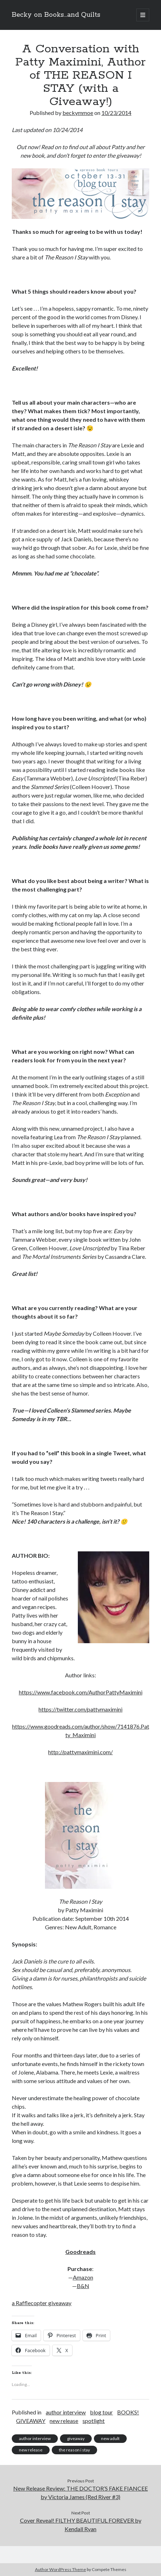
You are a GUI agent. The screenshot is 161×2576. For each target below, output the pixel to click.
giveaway (76, 2438)
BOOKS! (128, 2412)
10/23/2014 (116, 112)
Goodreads (80, 2251)
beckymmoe (77, 112)
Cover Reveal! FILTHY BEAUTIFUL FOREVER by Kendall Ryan (80, 2524)
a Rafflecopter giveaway (41, 2302)
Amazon (83, 2277)
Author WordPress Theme (60, 2569)
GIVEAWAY (30, 2420)
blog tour (101, 2412)
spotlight (93, 2420)
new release (64, 2420)
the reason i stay (74, 2450)
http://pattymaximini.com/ (80, 1752)
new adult (110, 2438)
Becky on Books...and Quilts (56, 15)
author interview (66, 2412)
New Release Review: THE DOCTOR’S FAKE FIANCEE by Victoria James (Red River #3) (80, 2492)
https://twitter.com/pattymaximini (80, 1709)
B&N (83, 2285)
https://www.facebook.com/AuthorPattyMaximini (80, 1692)
